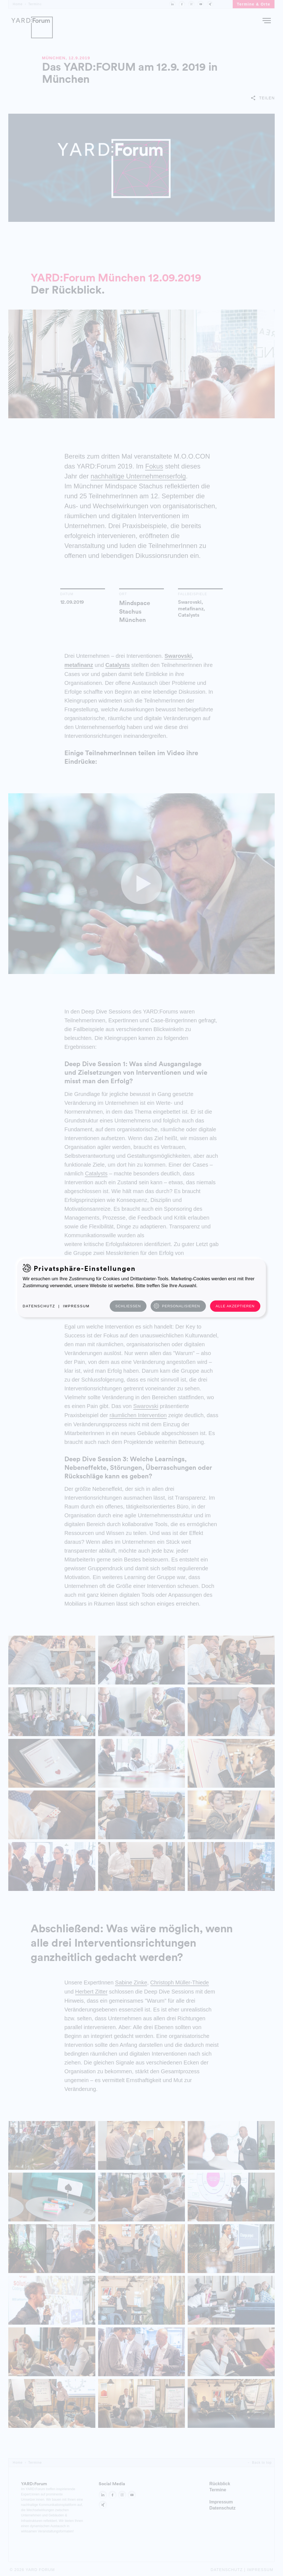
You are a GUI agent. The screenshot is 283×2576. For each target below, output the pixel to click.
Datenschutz (39, 1306)
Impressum (76, 1306)
